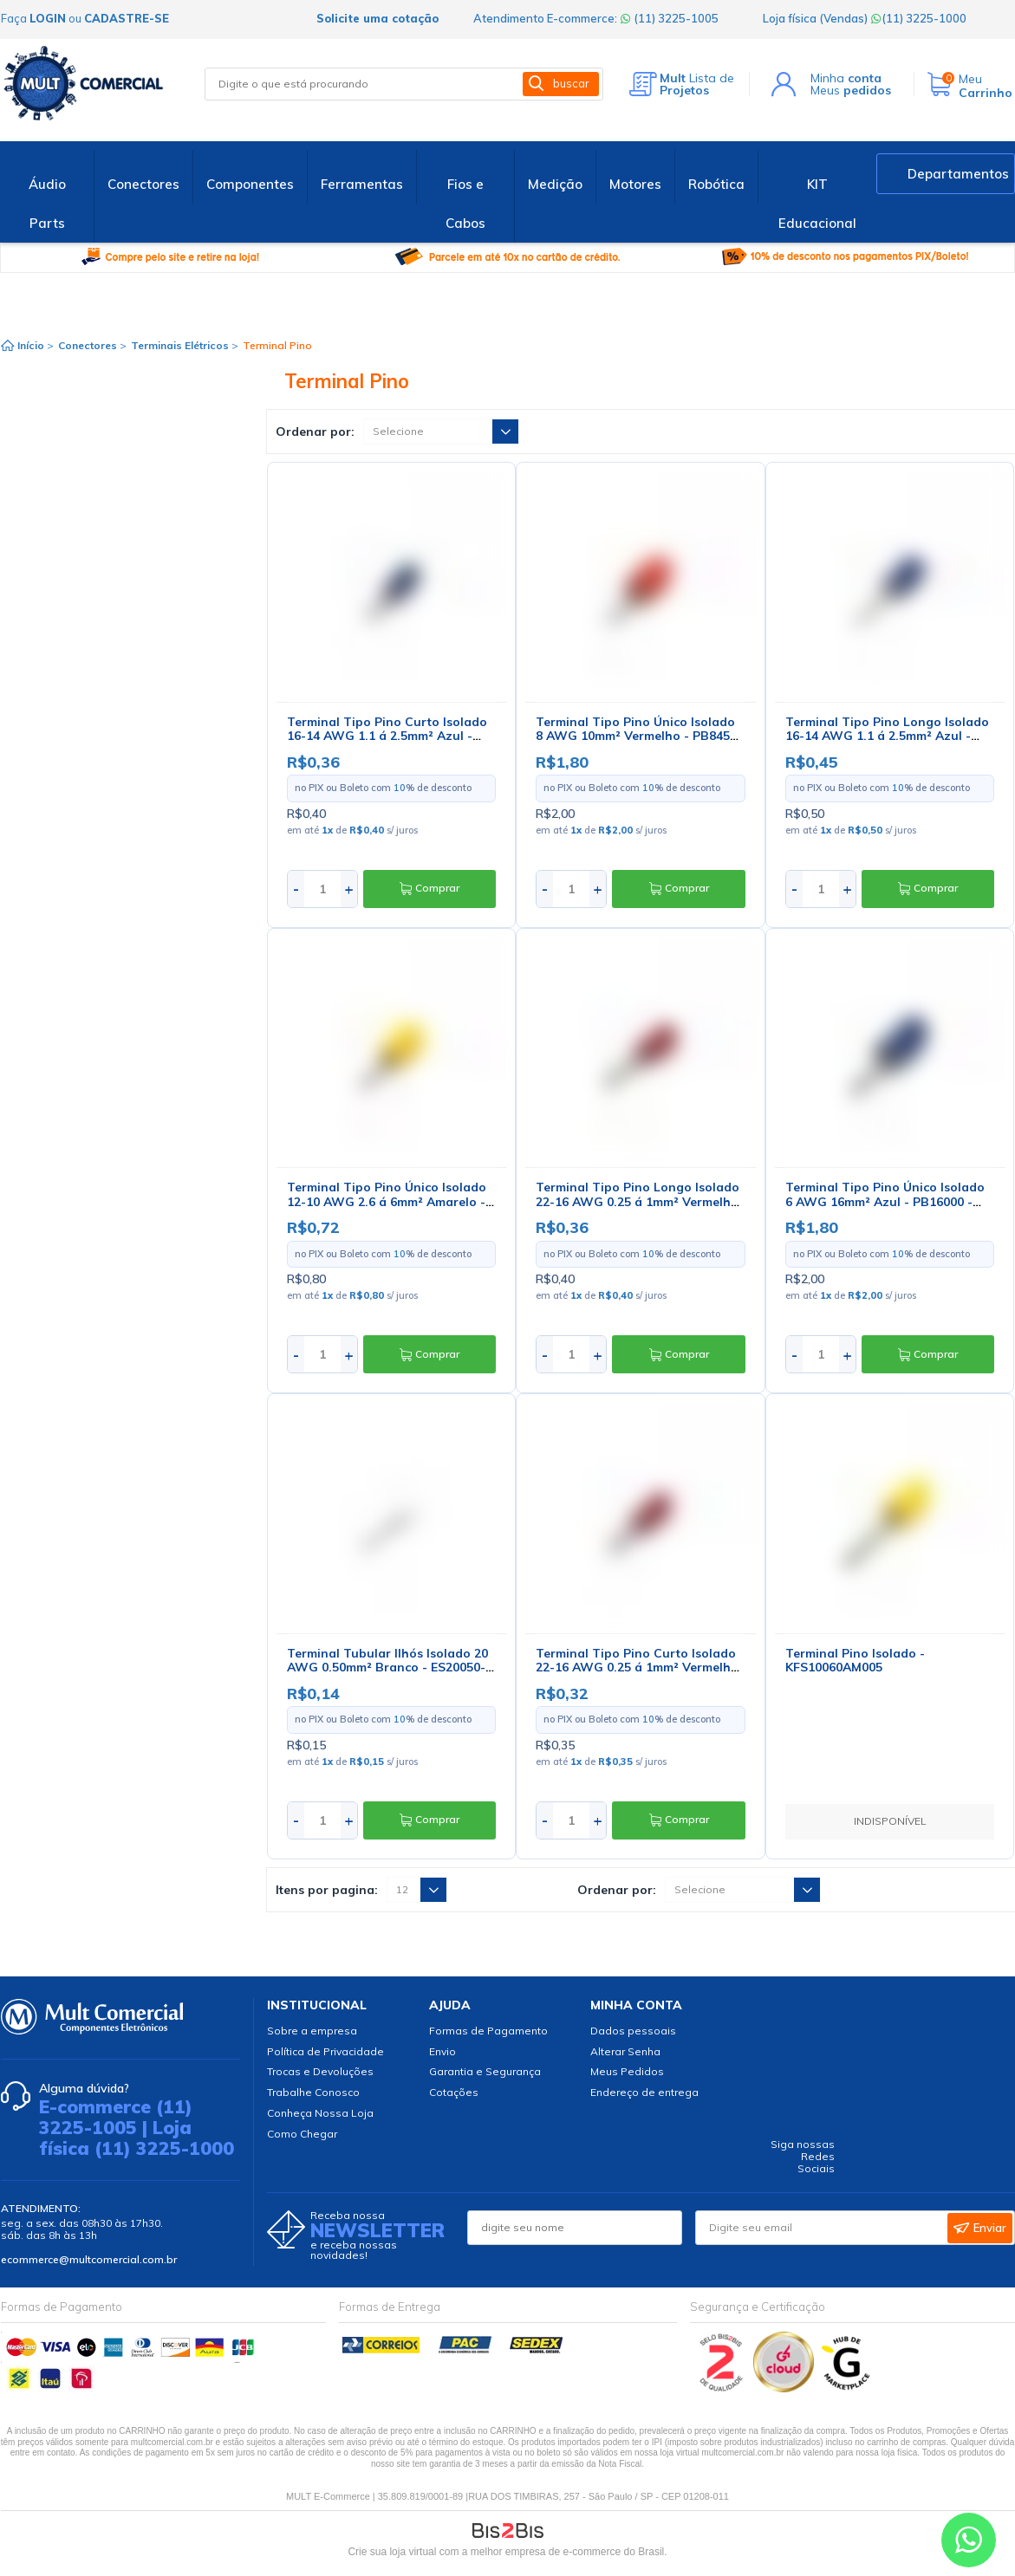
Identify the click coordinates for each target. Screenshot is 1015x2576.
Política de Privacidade (325, 2051)
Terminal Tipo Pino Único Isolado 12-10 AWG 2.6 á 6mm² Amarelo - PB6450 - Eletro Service (386, 1201)
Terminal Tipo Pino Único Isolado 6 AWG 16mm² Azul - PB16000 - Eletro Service (885, 1201)
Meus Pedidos (627, 2071)
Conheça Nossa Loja (320, 2112)
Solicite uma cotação (377, 18)
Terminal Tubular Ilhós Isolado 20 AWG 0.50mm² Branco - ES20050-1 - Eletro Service (389, 1667)
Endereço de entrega (644, 2092)
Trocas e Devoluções (320, 2071)
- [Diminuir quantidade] (296, 888)
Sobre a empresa (312, 2030)
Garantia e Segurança (485, 2071)
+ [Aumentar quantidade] (349, 888)
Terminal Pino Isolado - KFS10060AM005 (855, 1660)
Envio (442, 2051)
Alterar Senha (625, 2051)
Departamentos (958, 173)
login (47, 18)
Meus (850, 90)
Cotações (453, 2092)
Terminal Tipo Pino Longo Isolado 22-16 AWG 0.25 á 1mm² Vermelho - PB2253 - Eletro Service (637, 1201)
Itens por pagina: (327, 1890)
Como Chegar (302, 2133)
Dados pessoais (633, 2030)
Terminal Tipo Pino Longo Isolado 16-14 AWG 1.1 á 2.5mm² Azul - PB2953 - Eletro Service (887, 736)
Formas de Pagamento (488, 2030)
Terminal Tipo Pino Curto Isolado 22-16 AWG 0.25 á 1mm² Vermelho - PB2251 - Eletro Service (637, 1667)
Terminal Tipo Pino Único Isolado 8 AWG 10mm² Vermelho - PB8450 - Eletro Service (636, 736)
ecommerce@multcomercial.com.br (89, 2259)
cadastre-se (126, 18)
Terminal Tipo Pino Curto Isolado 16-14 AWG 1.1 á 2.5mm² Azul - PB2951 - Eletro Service (387, 736)
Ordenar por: (315, 431)
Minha (846, 78)
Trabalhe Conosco (313, 2092)
